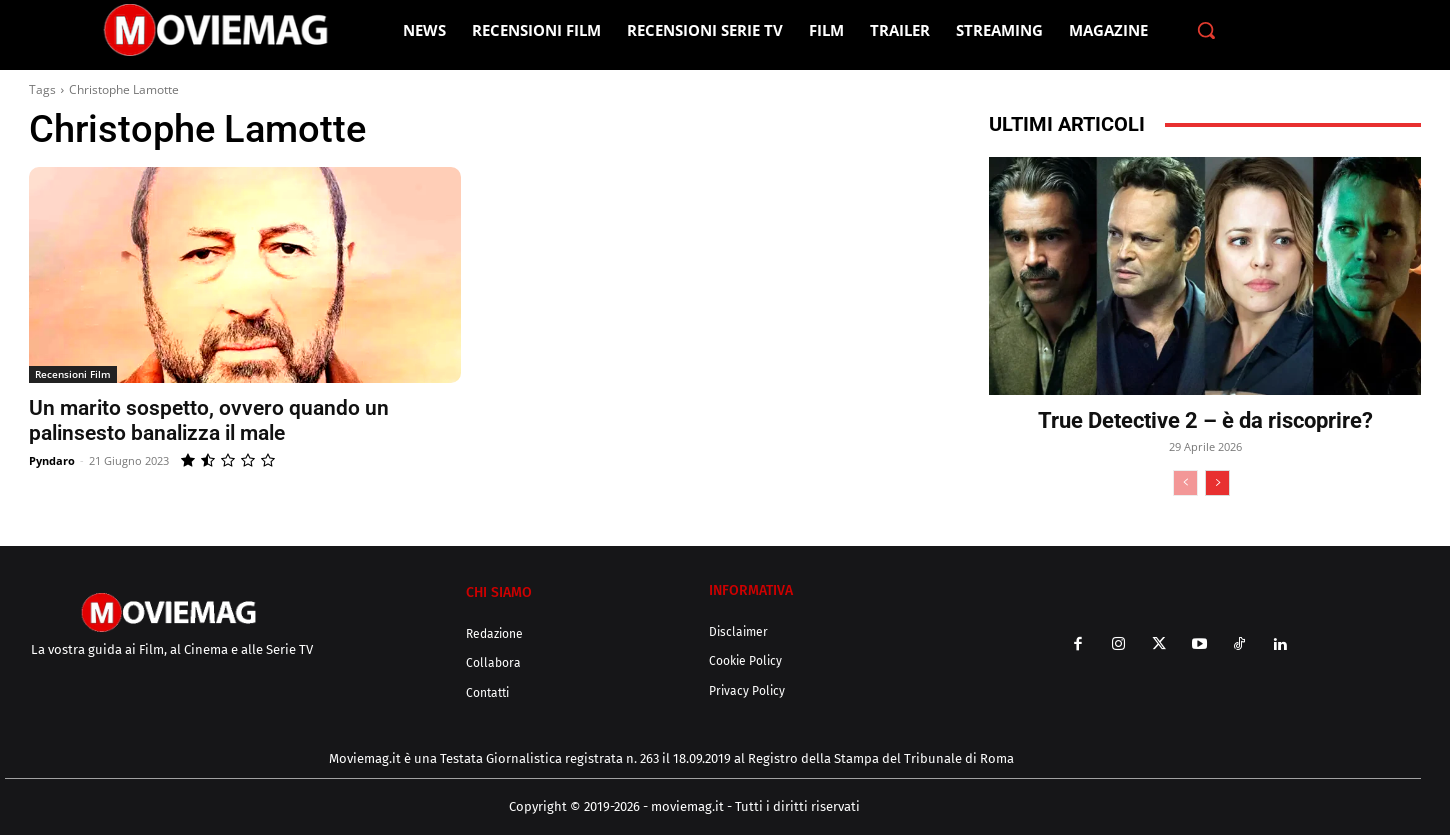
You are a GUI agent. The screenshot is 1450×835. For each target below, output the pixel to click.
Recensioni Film (73, 374)
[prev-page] (1185, 483)
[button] (1206, 30)
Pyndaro (52, 460)
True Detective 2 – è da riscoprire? (1205, 420)
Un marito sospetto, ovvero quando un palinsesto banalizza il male (209, 420)
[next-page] (1217, 483)
